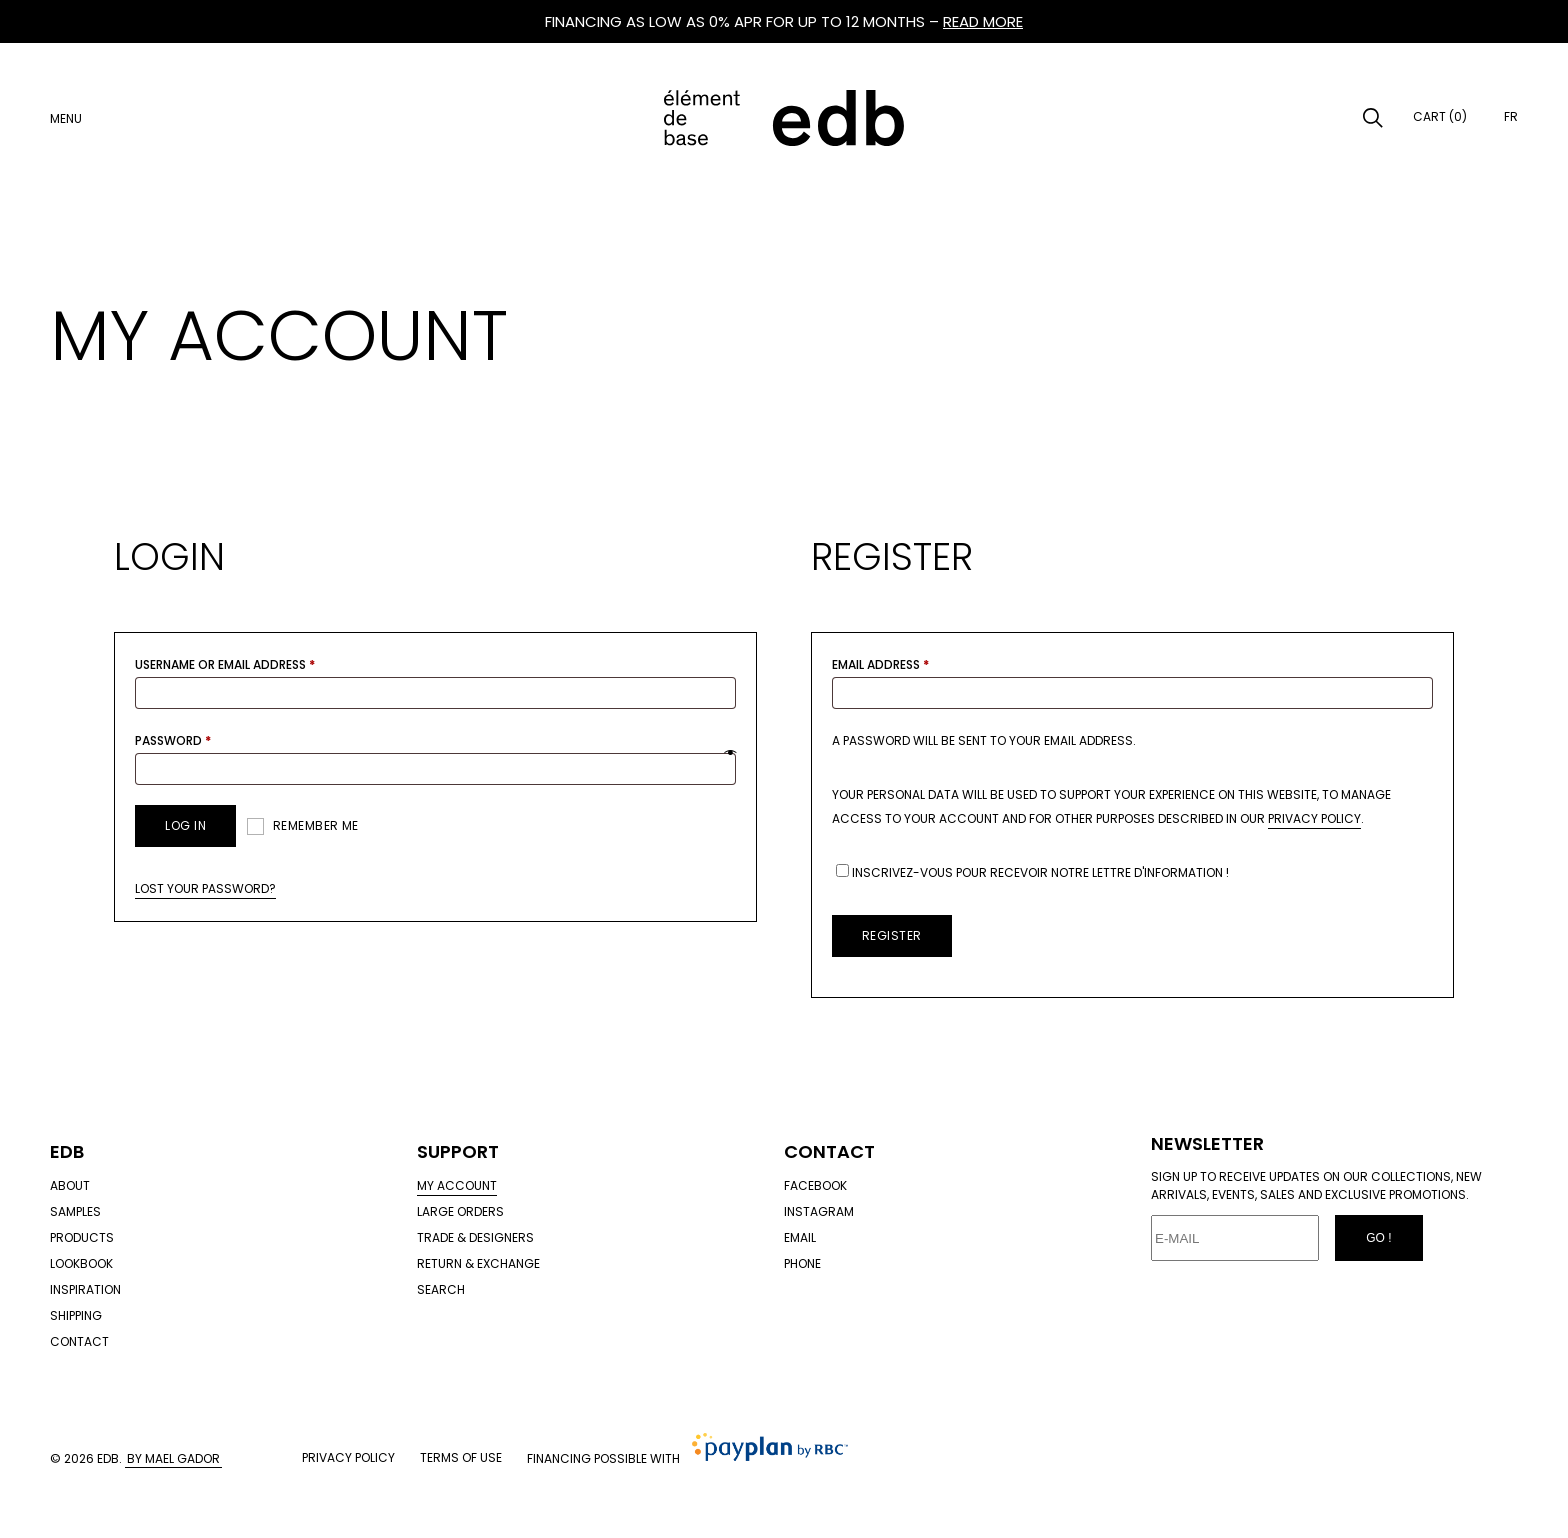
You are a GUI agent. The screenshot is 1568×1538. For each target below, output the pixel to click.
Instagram (819, 1211)
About (70, 1185)
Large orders (460, 1211)
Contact (79, 1341)
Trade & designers (475, 1237)
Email (800, 1237)
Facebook (815, 1185)
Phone (802, 1263)
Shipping (76, 1315)
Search (441, 1289)
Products (82, 1237)
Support (458, 1151)
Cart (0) (1440, 116)
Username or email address (225, 664)
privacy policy (1314, 818)
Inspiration (85, 1289)
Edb (67, 1151)
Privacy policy (348, 1457)
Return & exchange (478, 1263)
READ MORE (983, 21)
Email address (880, 664)
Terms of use (461, 1457)
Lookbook (81, 1263)
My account (457, 1185)
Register (892, 935)
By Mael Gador (173, 1458)
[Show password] (730, 753)
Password (173, 740)
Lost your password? (205, 888)
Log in (185, 825)
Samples (75, 1211)
